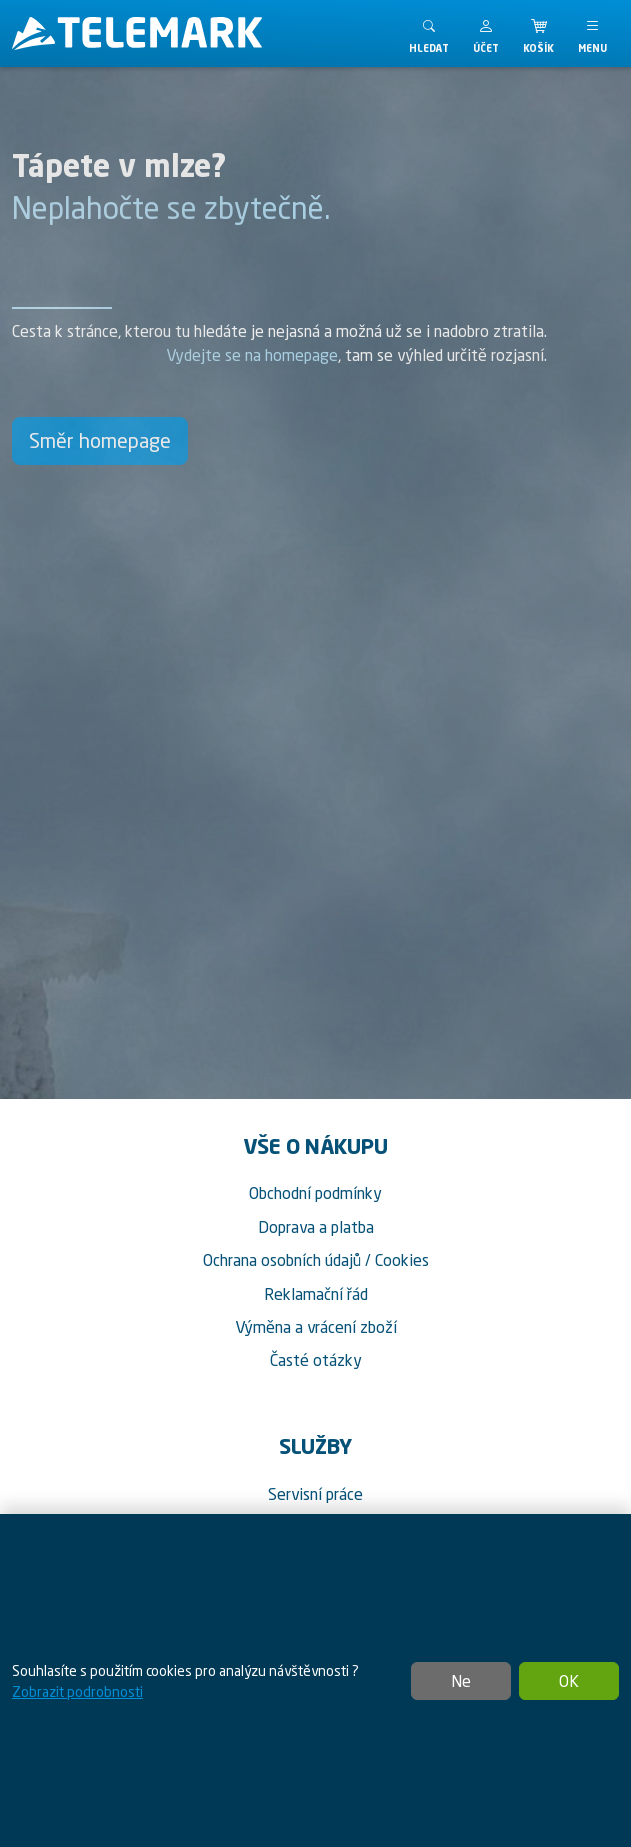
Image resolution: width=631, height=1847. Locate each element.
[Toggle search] (429, 33)
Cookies (402, 1260)
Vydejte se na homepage (252, 355)
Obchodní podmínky (315, 1193)
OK (569, 1681)
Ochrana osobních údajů (282, 1260)
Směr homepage (100, 440)
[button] (486, 33)
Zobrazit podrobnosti (77, 1691)
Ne (461, 1681)
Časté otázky (316, 1360)
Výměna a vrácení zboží (316, 1327)
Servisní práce (315, 1494)
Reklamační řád (316, 1294)
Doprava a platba (316, 1227)
